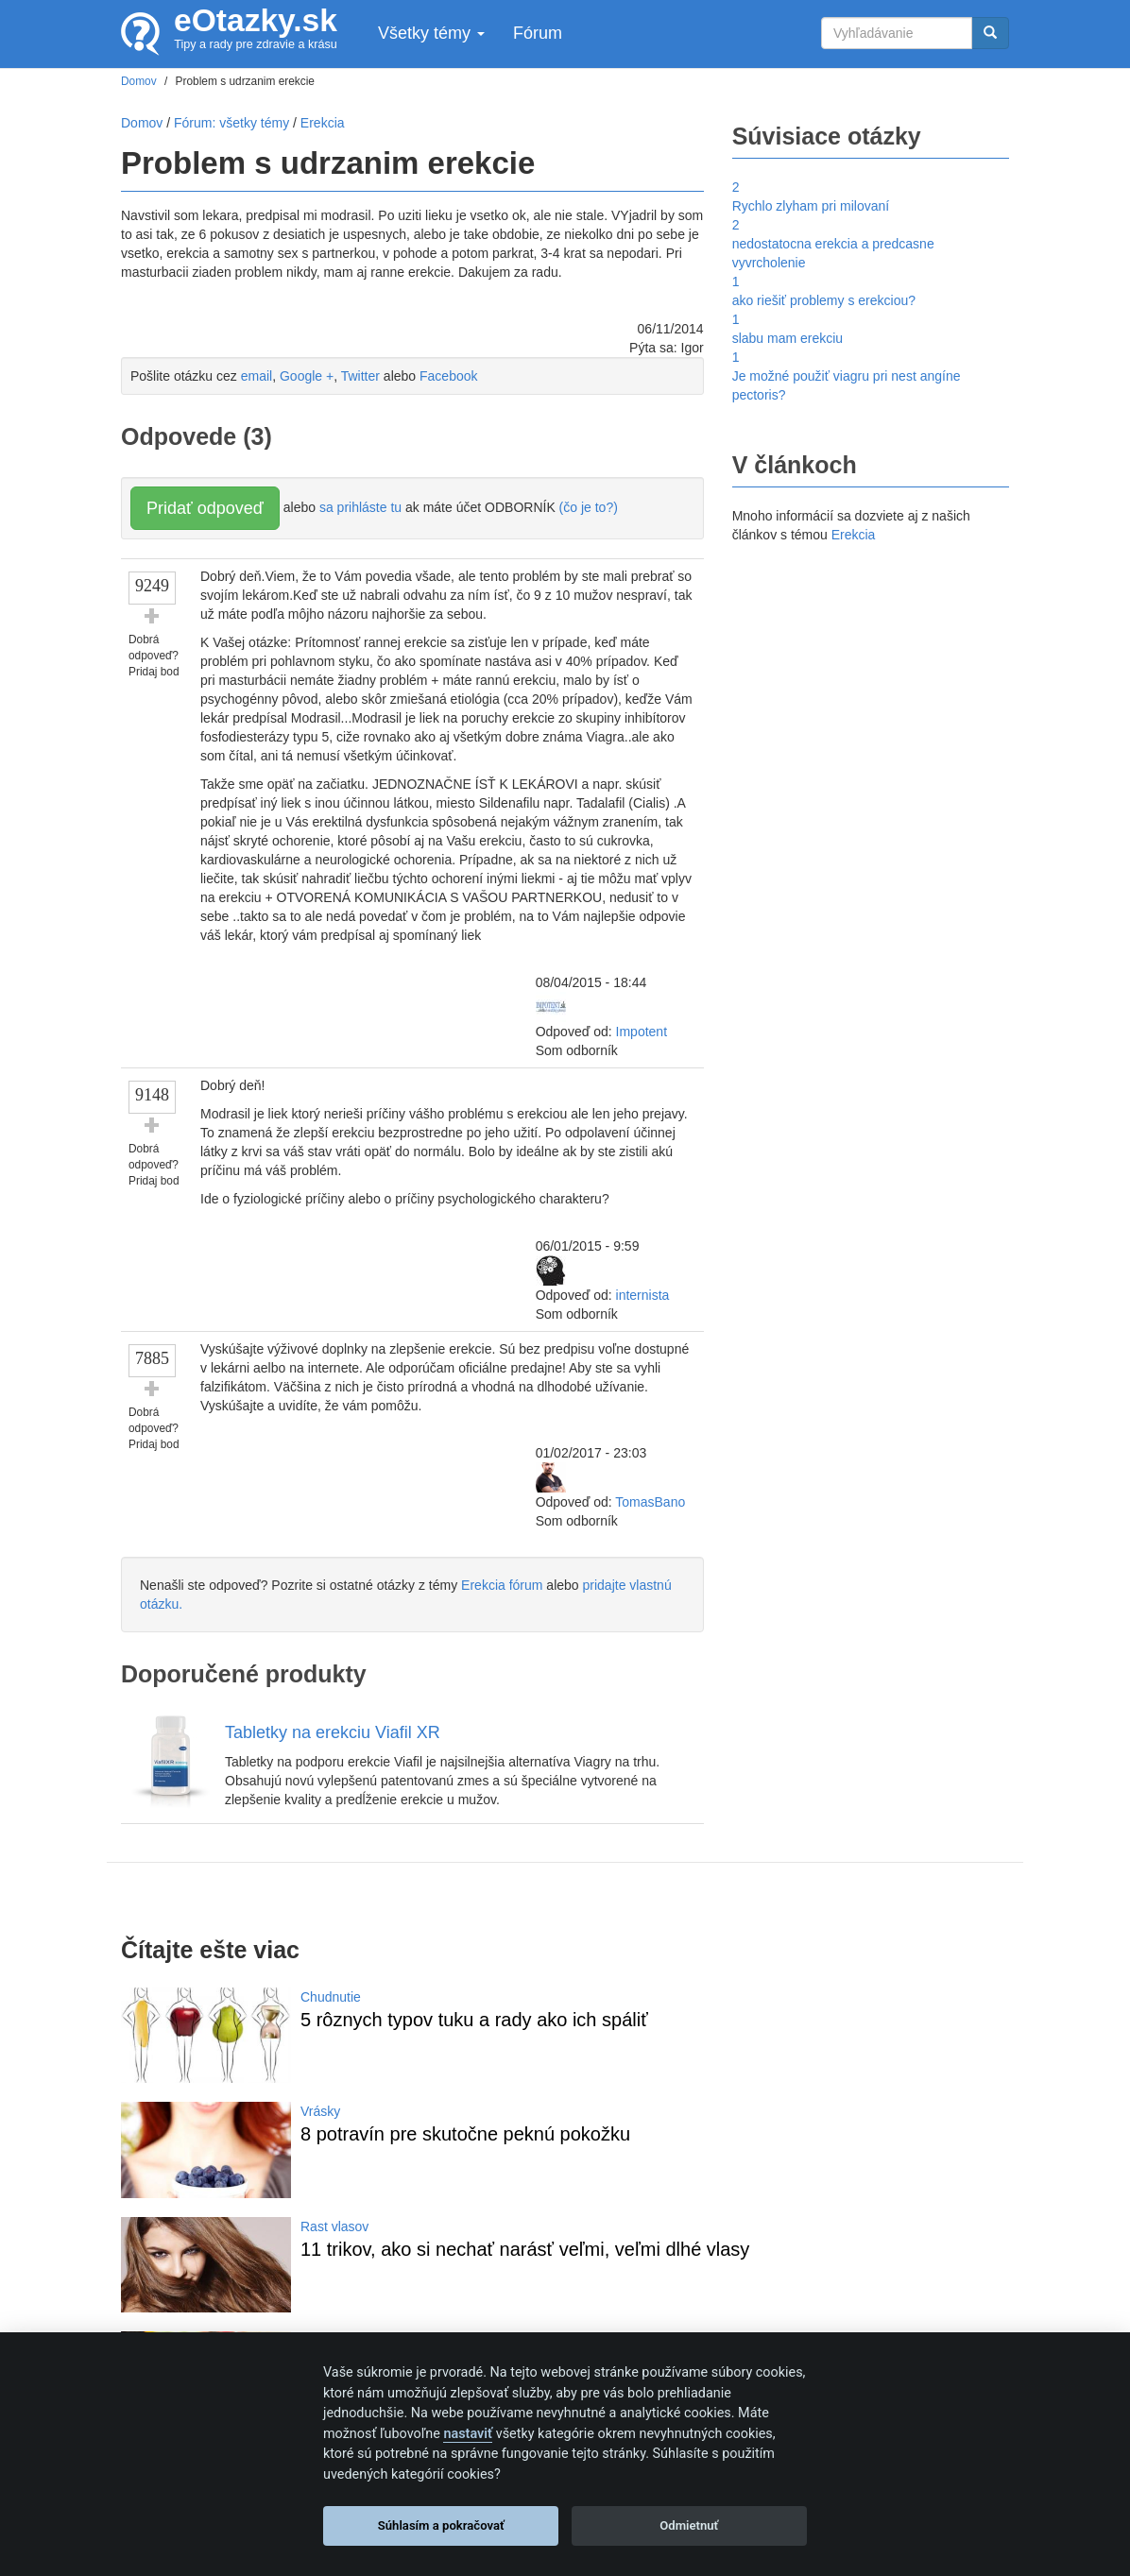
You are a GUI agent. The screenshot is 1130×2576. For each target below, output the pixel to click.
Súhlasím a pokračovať (441, 2525)
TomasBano (650, 1502)
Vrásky (320, 2111)
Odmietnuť (688, 2525)
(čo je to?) (588, 507)
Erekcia (853, 534)
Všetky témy (431, 33)
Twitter (360, 376)
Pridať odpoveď (205, 508)
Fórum (537, 33)
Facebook (448, 376)
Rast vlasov (334, 2226)
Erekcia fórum (501, 1585)
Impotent (641, 1031)
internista (643, 1295)
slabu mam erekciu (788, 338)
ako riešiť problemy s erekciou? (824, 300)
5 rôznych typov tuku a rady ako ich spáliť (474, 2019)
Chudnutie (330, 1997)
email (256, 376)
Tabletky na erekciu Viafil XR (332, 1732)
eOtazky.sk (255, 20)
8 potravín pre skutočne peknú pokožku (465, 2134)
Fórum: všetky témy (231, 122)
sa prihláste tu (360, 507)
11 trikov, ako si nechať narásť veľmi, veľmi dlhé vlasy (524, 2249)
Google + (307, 376)
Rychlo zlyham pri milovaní (811, 205)
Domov (142, 122)
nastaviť (467, 2434)
